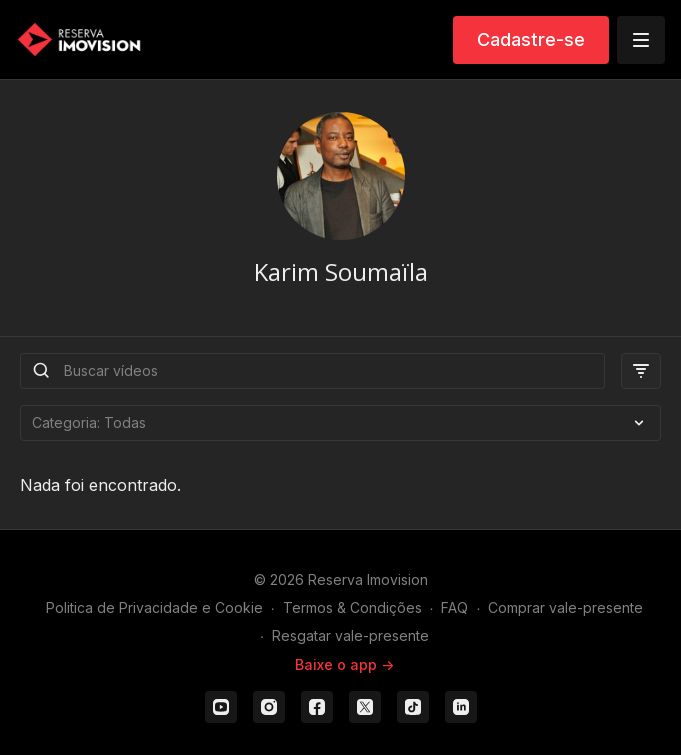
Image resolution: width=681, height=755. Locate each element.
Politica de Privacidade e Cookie (154, 607)
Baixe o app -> (344, 664)
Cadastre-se (531, 39)
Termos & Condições (352, 607)
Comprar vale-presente (565, 607)
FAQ (454, 607)
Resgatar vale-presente (350, 635)
